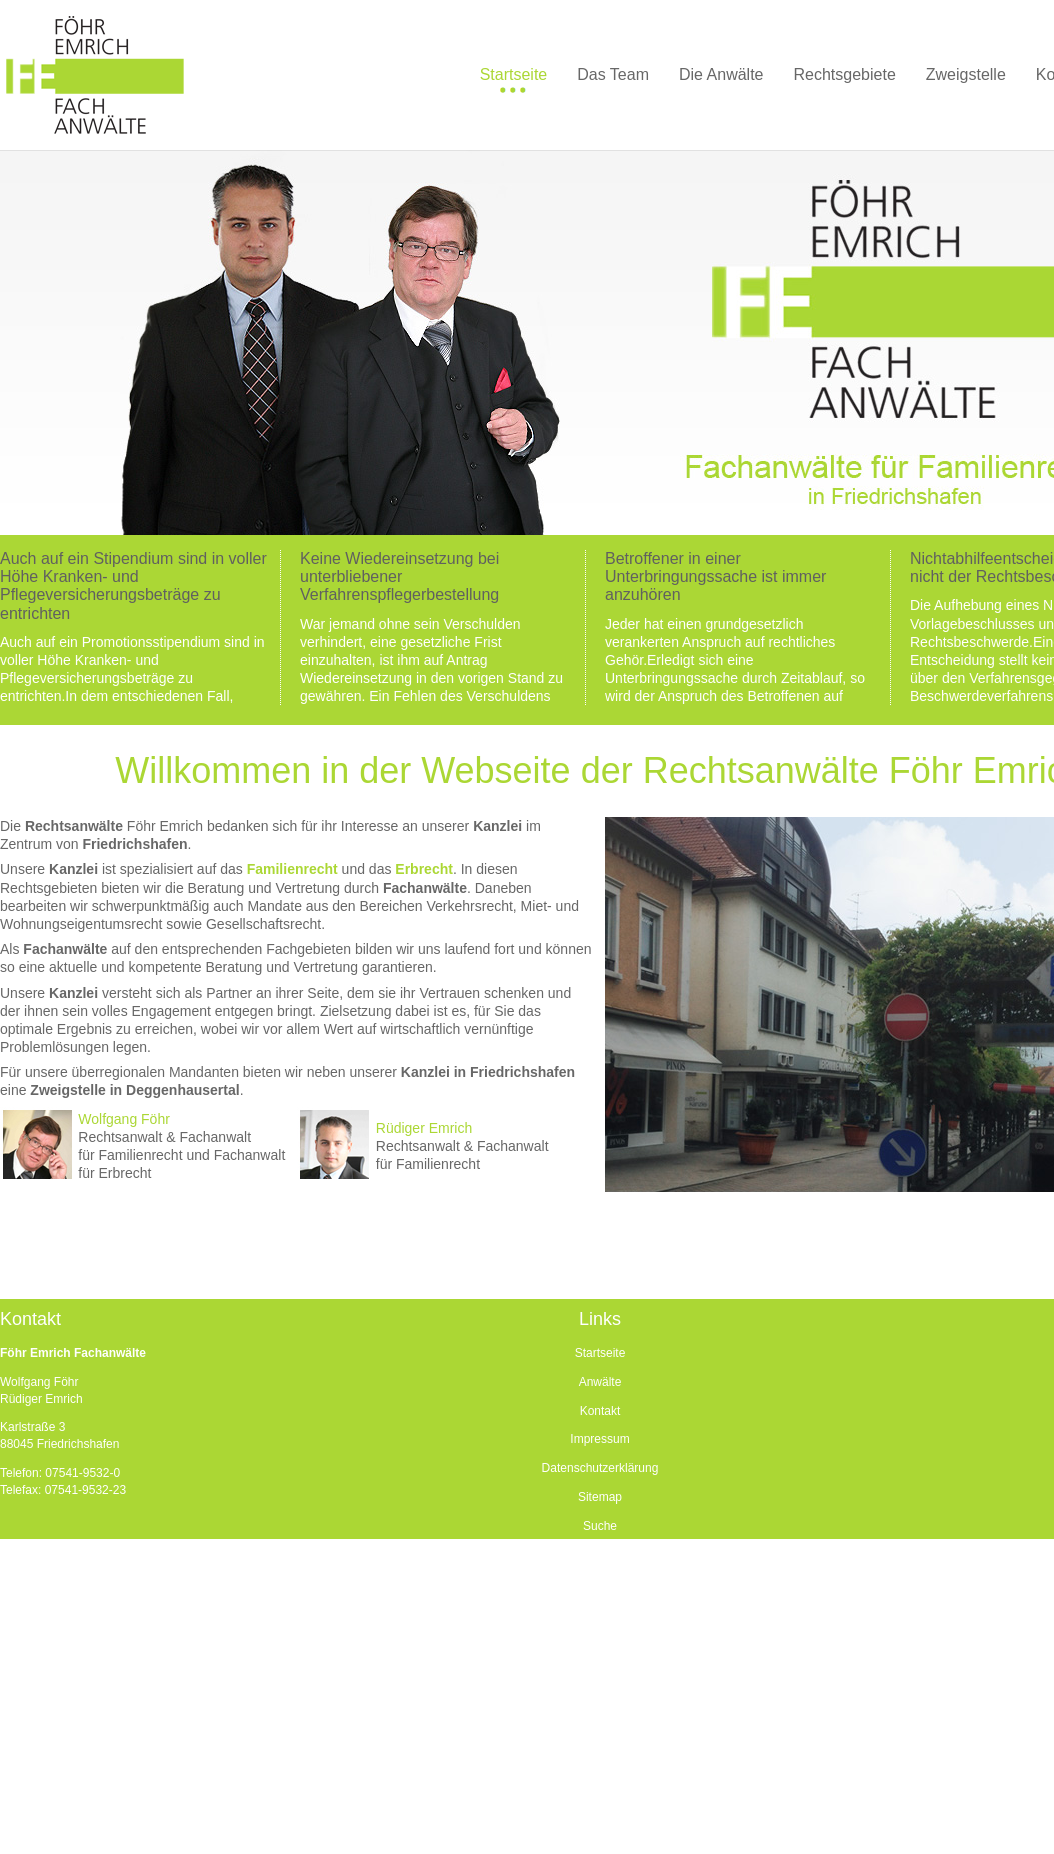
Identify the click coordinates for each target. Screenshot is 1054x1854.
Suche (600, 1526)
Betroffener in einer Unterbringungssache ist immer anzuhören (715, 576)
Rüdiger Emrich (424, 1128)
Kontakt (600, 1411)
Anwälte (600, 1382)
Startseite (600, 1353)
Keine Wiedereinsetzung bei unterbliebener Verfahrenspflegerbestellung (399, 576)
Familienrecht (292, 869)
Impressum (599, 1439)
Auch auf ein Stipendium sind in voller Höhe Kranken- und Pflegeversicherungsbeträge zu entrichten (133, 586)
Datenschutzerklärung (600, 1468)
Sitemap (600, 1497)
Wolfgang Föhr (124, 1119)
